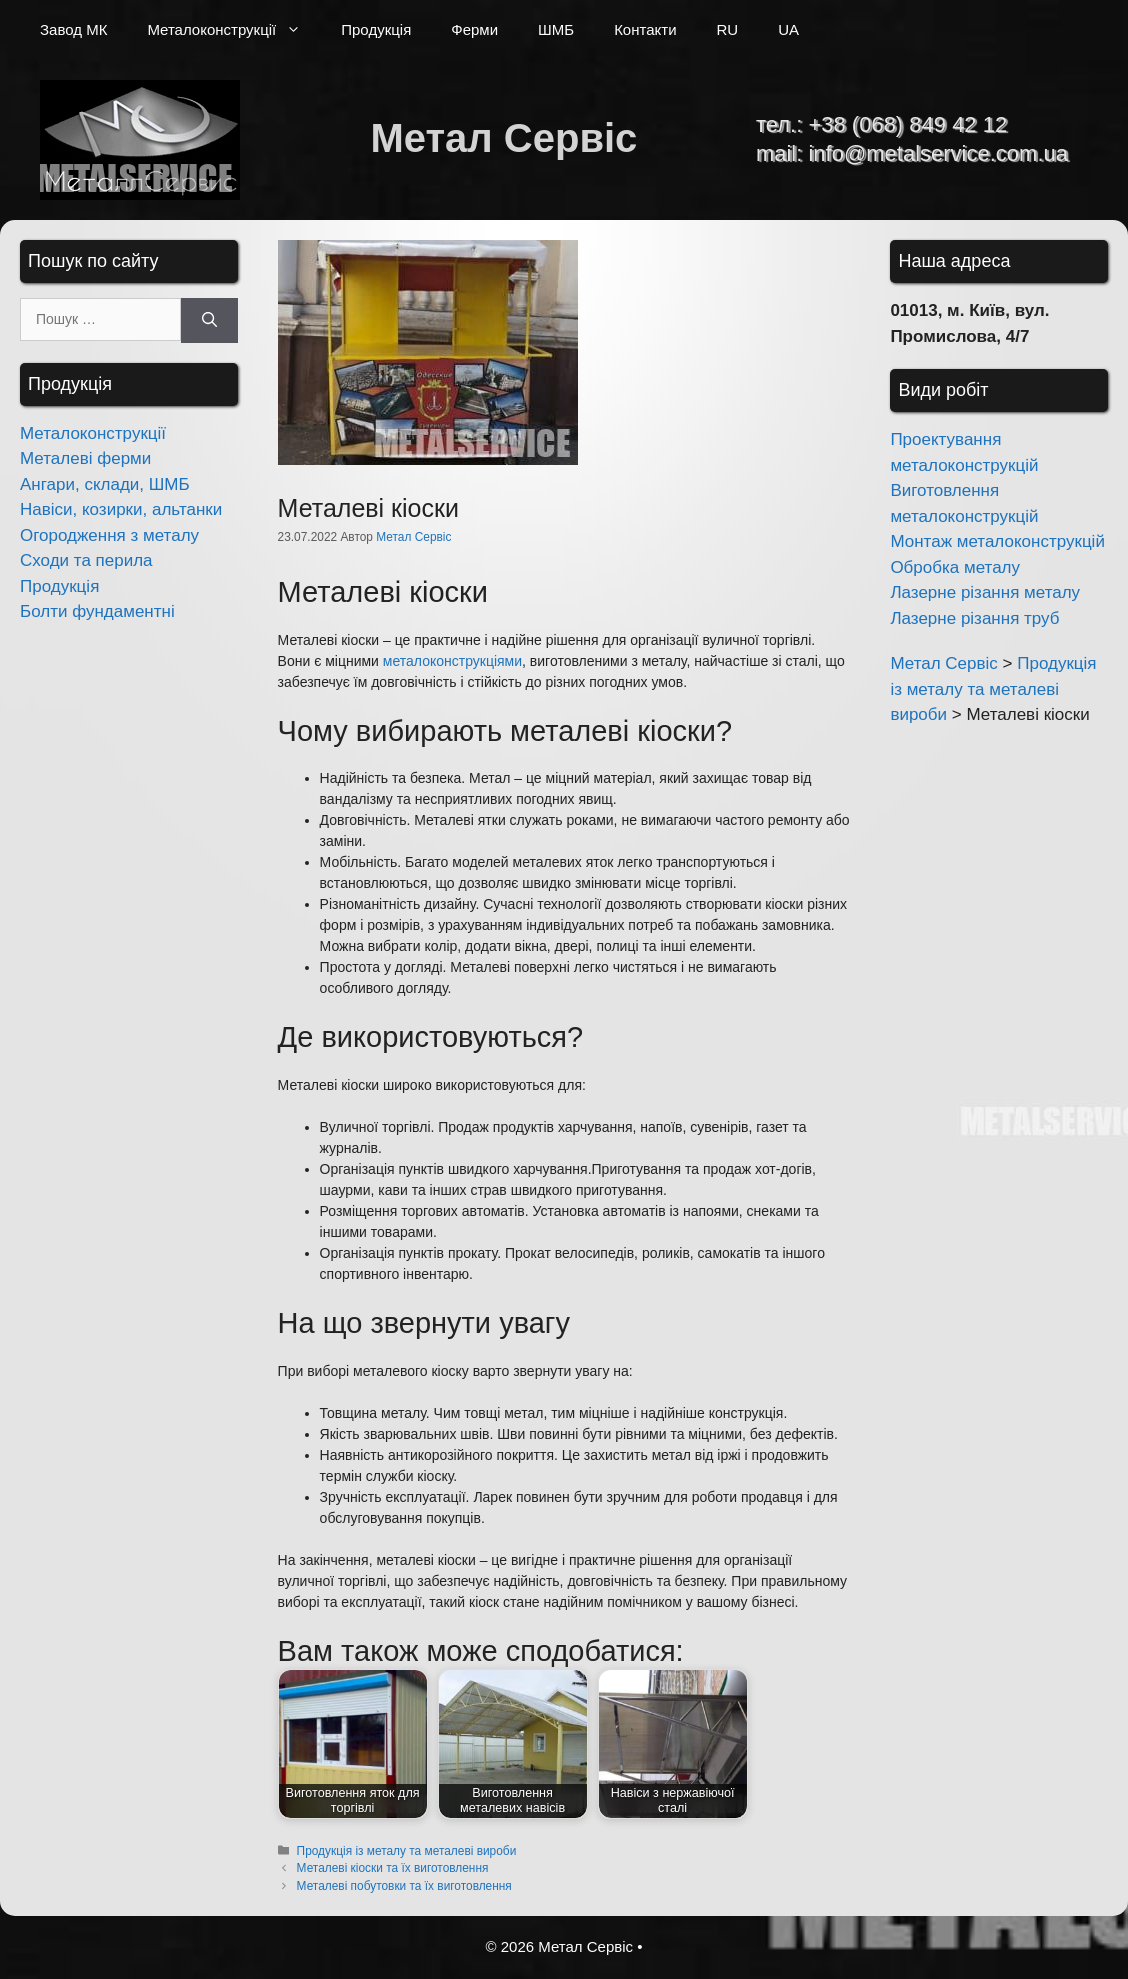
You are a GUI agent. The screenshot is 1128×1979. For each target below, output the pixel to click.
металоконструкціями (452, 661)
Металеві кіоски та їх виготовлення (393, 1868)
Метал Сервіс (503, 138)
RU (728, 29)
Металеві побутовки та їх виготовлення (404, 1886)
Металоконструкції (234, 30)
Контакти (645, 29)
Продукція (376, 29)
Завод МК (73, 29)
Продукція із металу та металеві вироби (407, 1851)
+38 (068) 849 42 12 (907, 124)
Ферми (474, 29)
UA (788, 29)
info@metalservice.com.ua (938, 153)
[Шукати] (209, 320)
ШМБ (556, 29)
